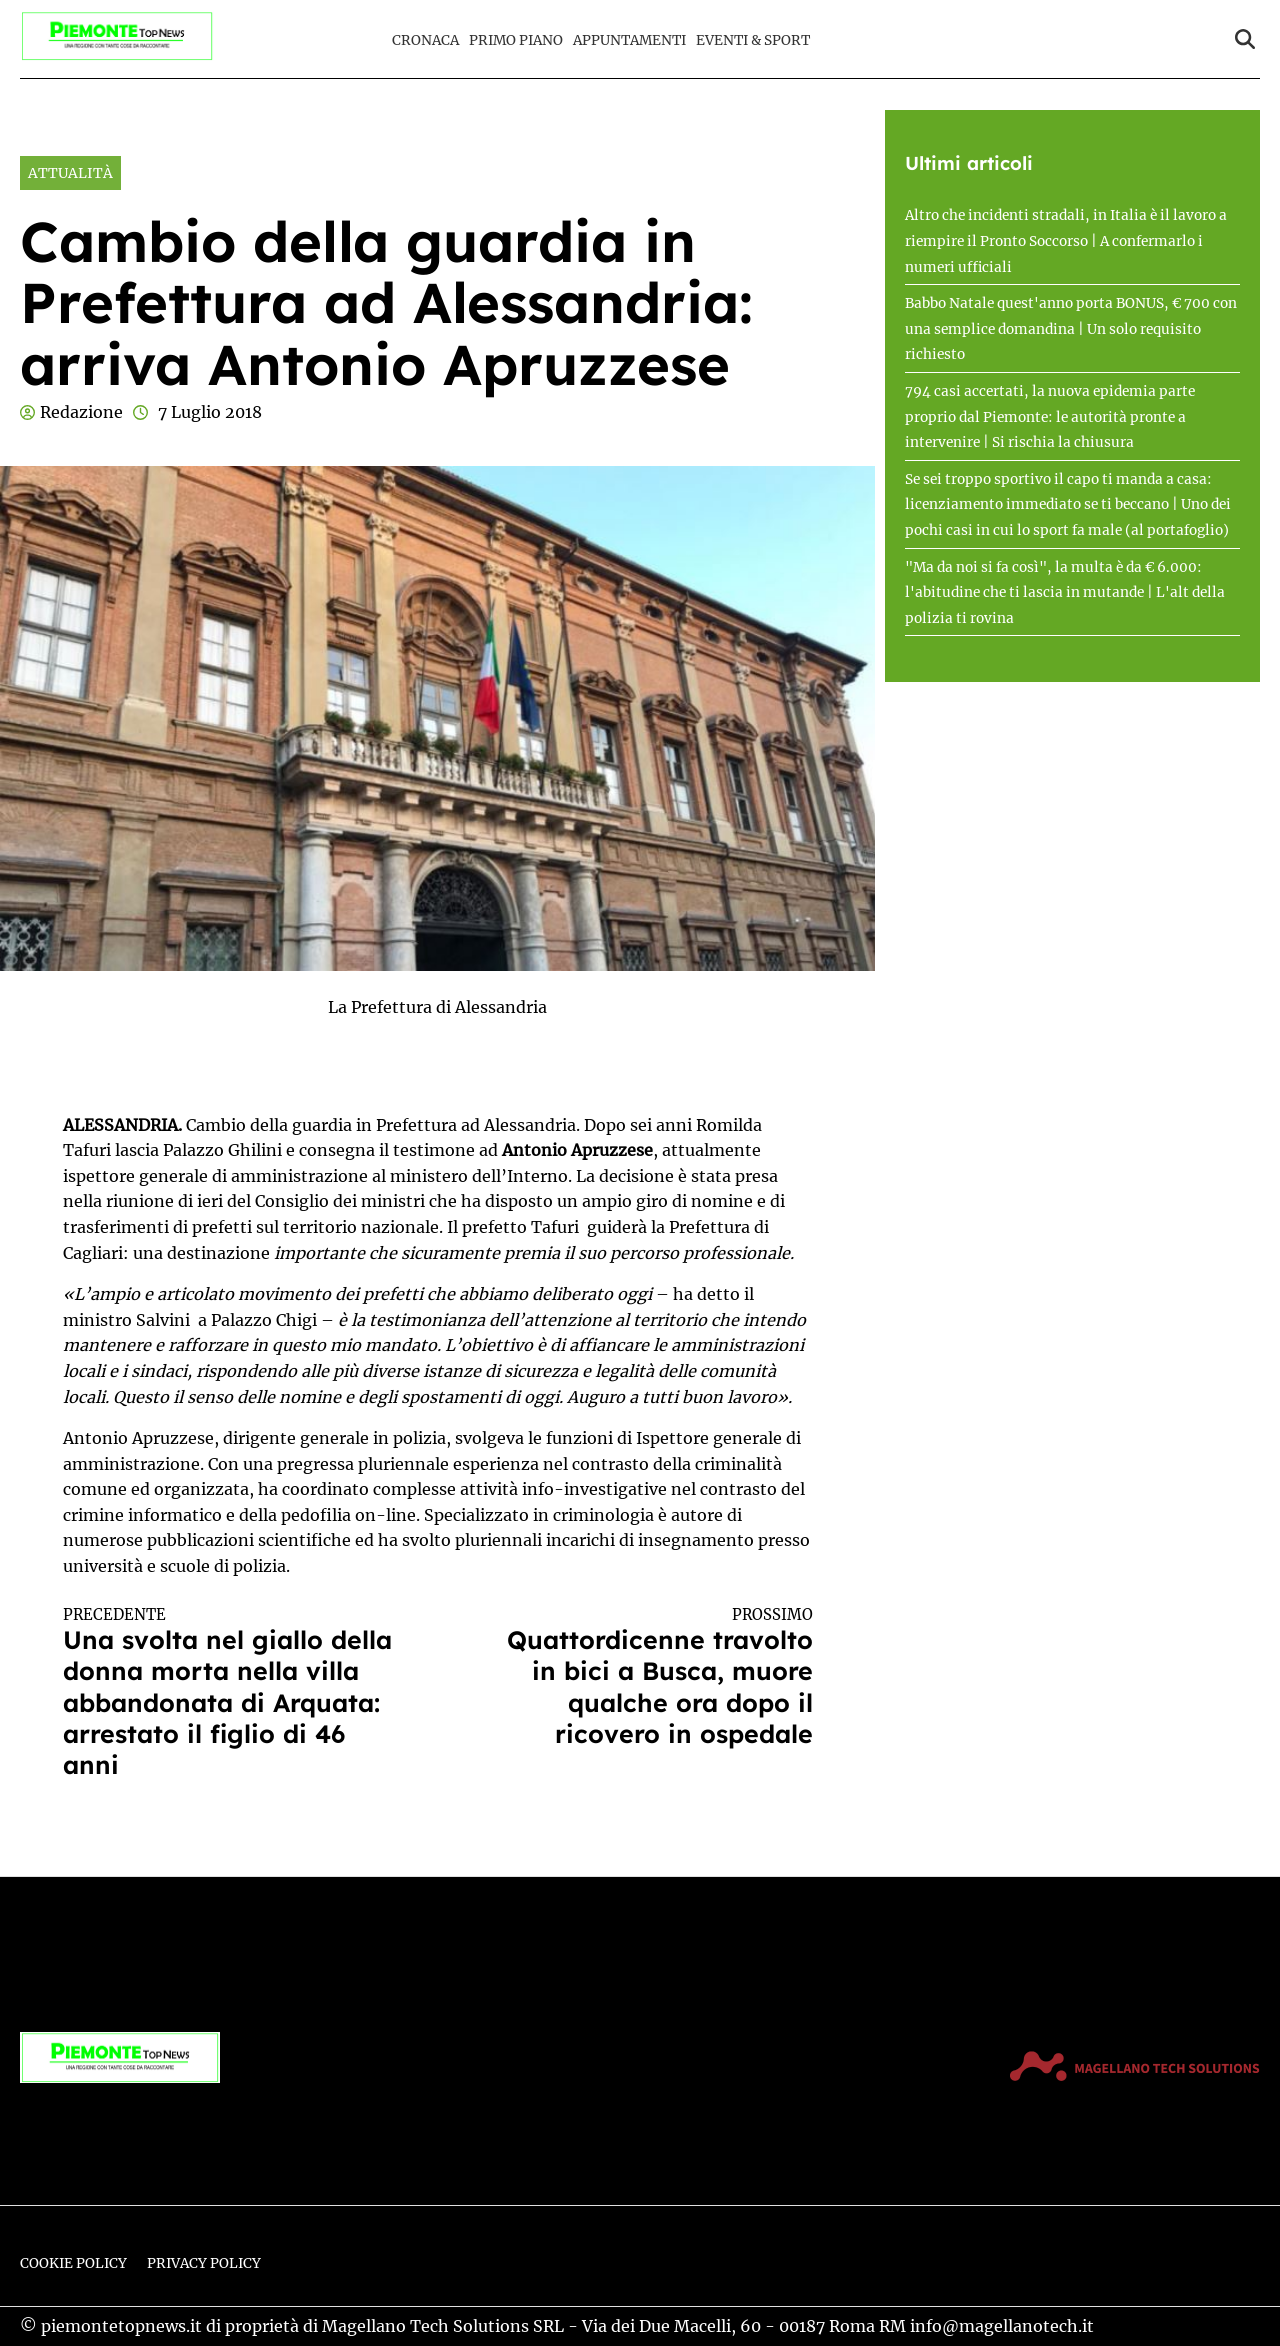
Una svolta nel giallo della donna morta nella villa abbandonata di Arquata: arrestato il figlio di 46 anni (232, 1693)
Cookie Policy (73, 2263)
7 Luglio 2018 (210, 412)
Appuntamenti (629, 40)
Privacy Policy (204, 2263)
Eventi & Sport (753, 40)
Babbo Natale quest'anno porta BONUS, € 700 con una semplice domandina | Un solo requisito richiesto (1071, 329)
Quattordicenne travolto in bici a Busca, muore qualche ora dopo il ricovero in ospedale (644, 1677)
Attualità (70, 173)
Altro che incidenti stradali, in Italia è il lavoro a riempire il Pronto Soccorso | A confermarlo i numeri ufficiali (1066, 241)
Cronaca (425, 40)
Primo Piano (516, 40)
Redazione (81, 412)
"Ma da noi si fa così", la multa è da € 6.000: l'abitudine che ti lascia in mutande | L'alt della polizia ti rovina (1065, 593)
